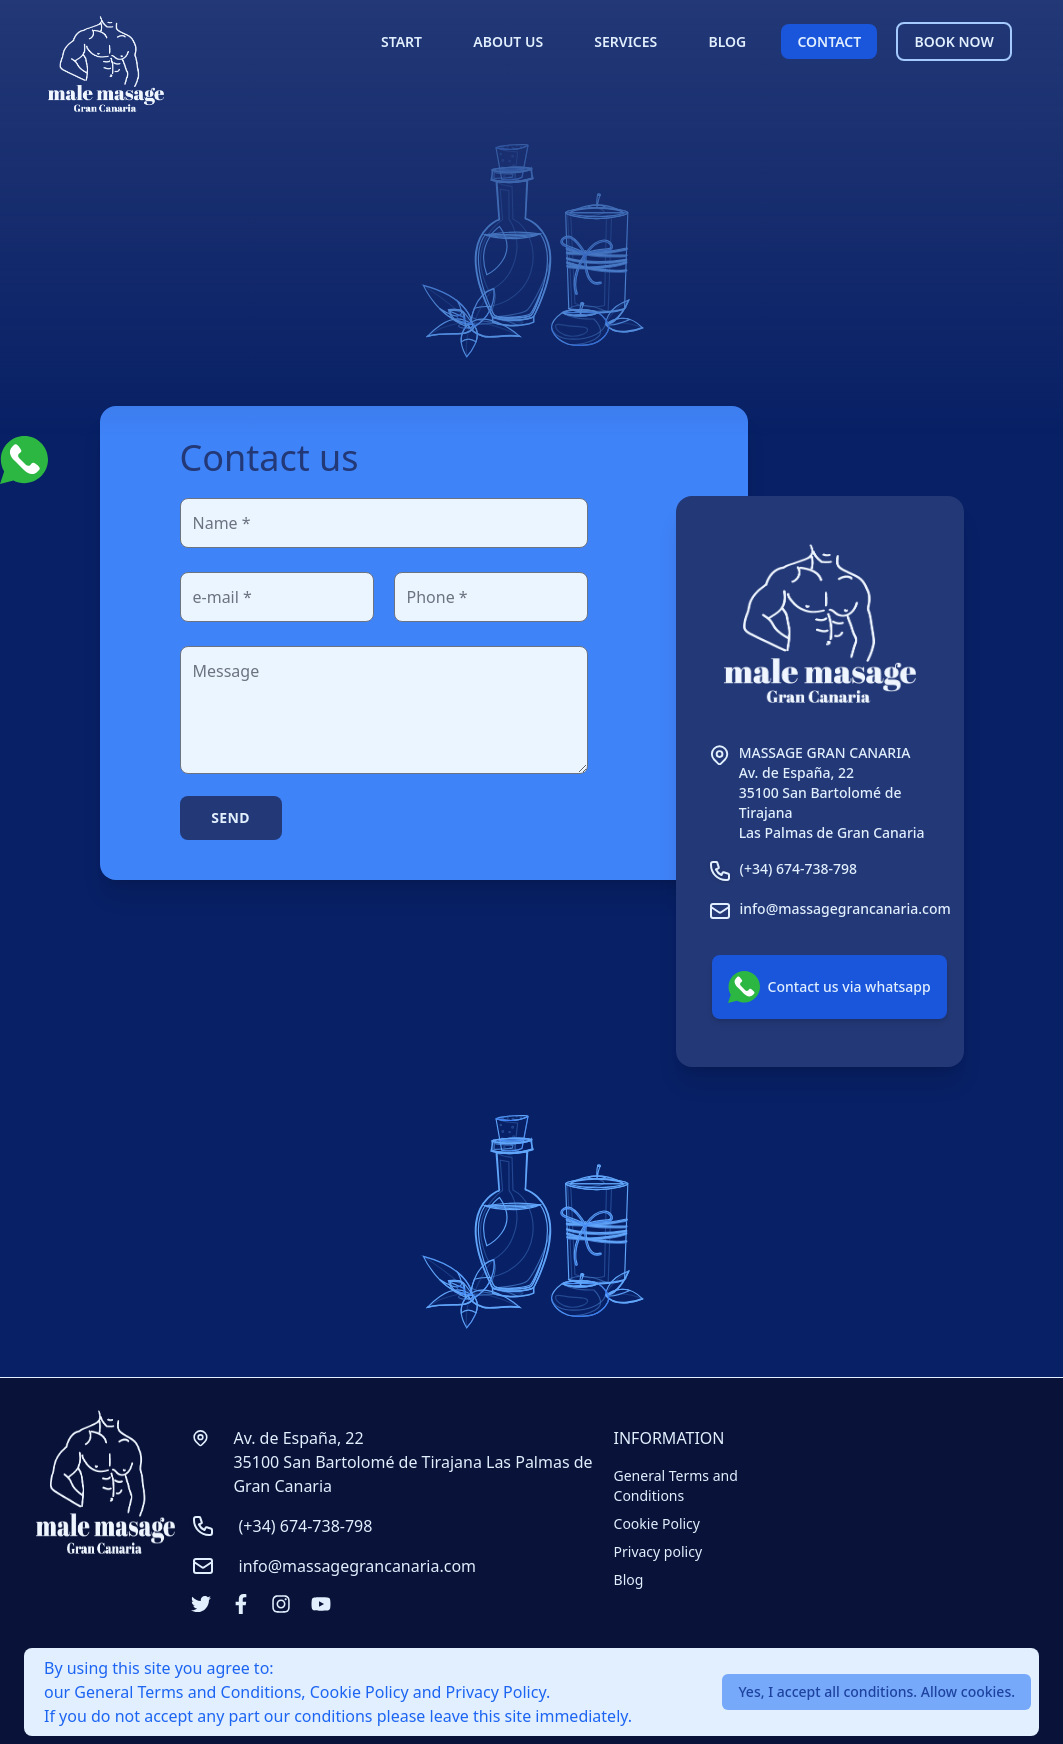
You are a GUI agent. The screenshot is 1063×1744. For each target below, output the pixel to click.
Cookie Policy (657, 1523)
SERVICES (625, 41)
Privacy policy (658, 1551)
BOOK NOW (953, 41)
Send (230, 817)
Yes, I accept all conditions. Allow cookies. (876, 1691)
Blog (629, 1579)
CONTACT (829, 41)
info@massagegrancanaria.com (358, 1566)
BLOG (727, 41)
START (401, 41)
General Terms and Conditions (676, 1485)
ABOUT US (508, 41)
